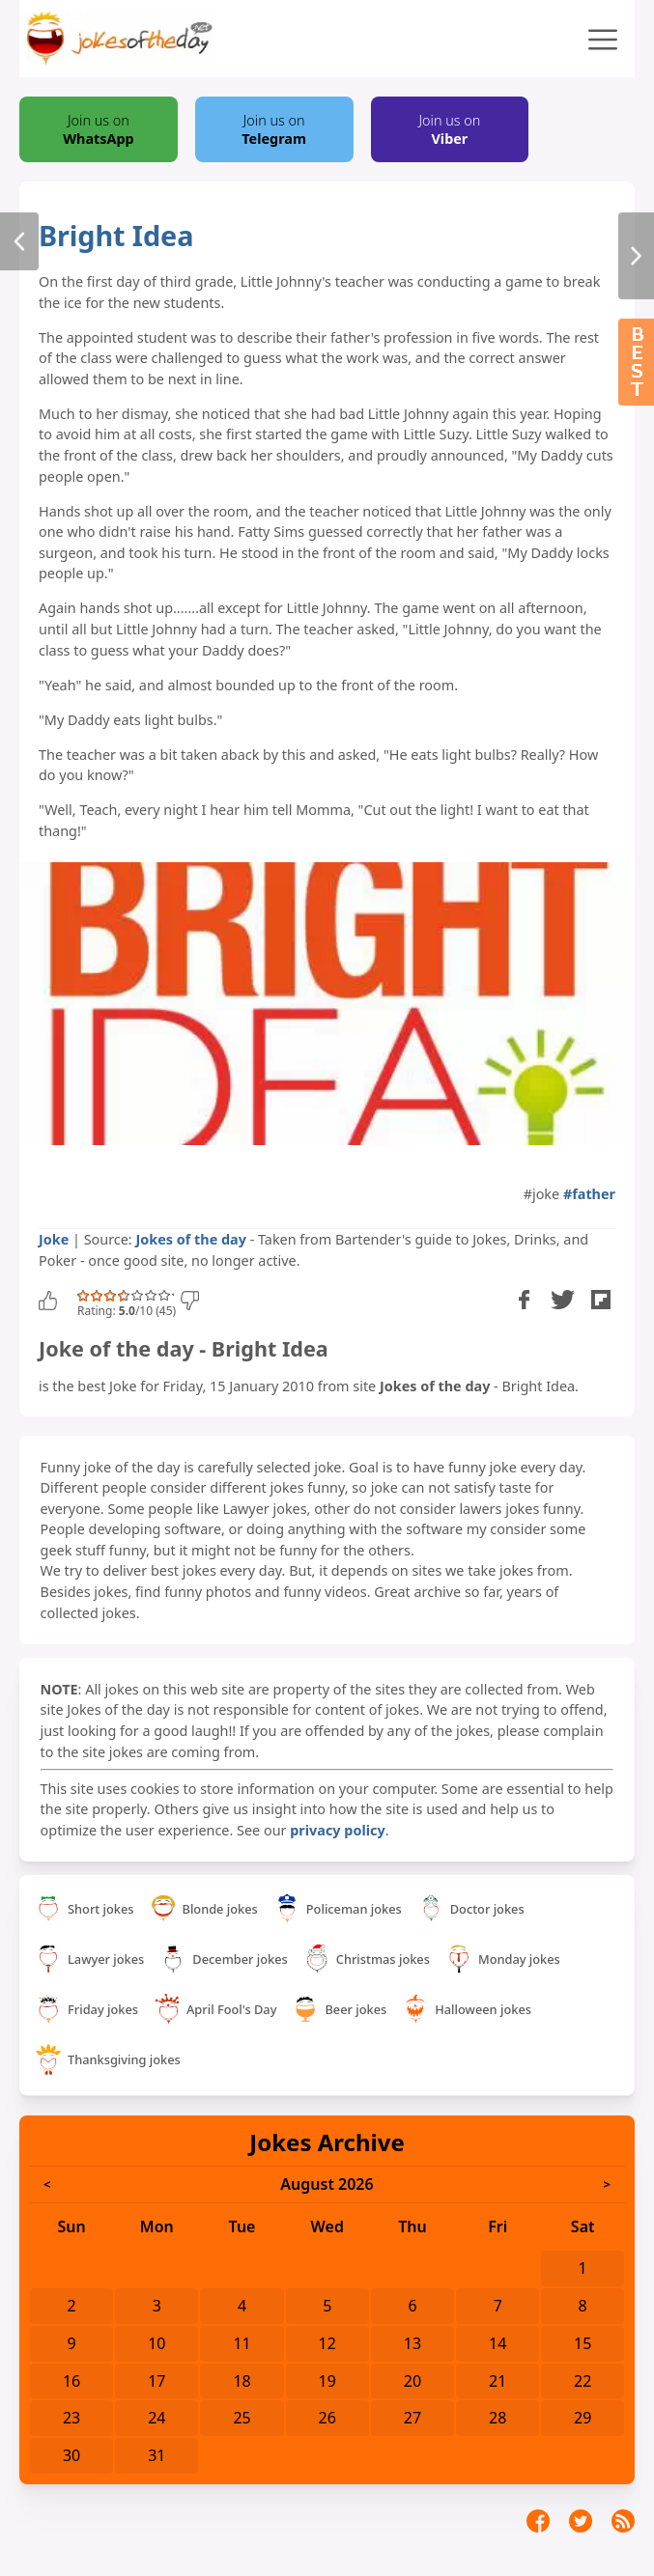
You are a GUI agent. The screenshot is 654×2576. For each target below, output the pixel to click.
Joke (54, 1239)
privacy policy (337, 1830)
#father (589, 1194)
